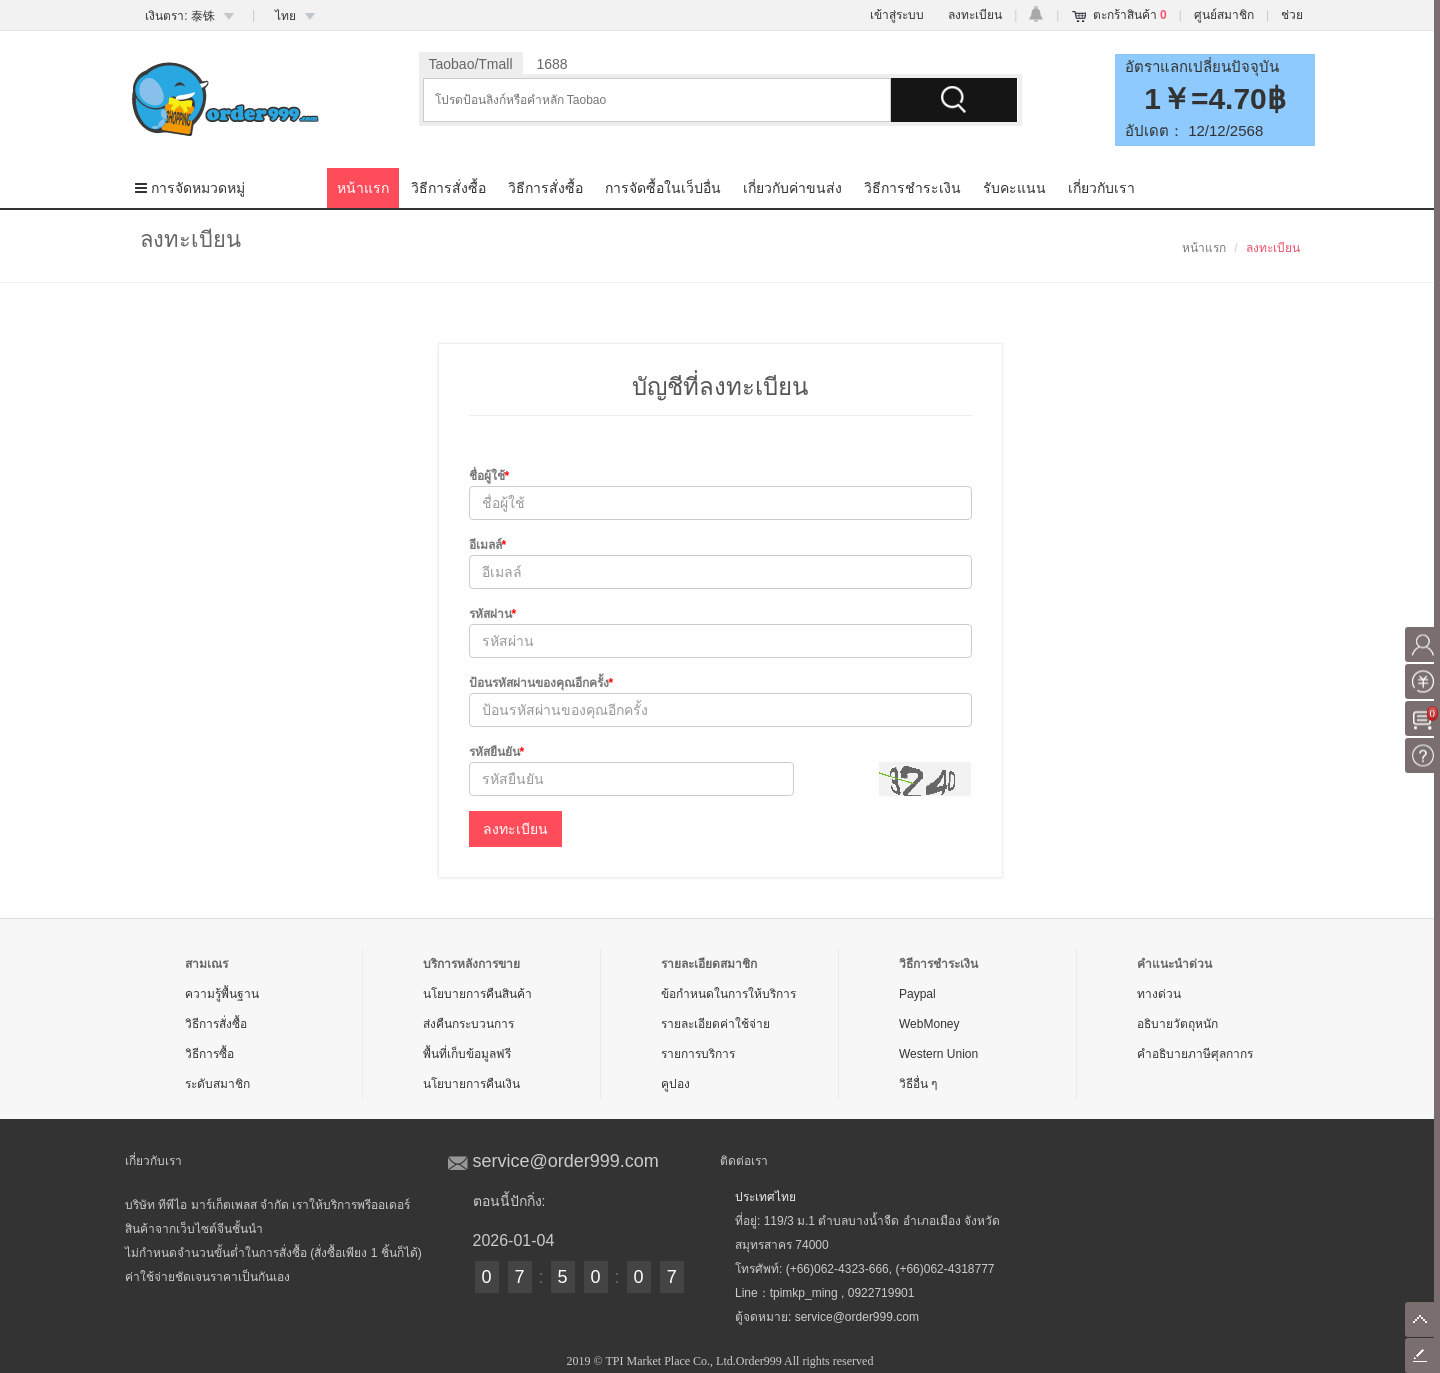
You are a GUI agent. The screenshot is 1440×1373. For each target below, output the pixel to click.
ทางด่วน (1159, 994)
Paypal (917, 994)
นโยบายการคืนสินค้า (477, 994)
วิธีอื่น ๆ (918, 1084)
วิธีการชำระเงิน (912, 188)
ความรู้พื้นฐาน (222, 994)
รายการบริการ (698, 1054)
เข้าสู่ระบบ (897, 15)
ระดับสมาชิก (217, 1084)
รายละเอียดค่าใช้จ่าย (715, 1024)
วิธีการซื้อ (209, 1054)
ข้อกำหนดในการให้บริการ (728, 994)
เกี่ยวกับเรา (1101, 188)
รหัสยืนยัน (497, 752)
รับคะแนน (1014, 188)
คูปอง (675, 1084)
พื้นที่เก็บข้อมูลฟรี (467, 1054)
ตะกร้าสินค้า (1130, 15)
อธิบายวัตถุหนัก (1177, 1024)
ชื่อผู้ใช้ (489, 476)
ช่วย (1292, 15)
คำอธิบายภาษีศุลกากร (1195, 1054)
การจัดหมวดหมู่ (190, 188)
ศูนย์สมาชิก (1224, 15)
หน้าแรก (363, 188)
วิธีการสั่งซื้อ (448, 188)
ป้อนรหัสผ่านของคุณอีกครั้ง (541, 683)
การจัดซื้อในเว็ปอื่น (663, 188)
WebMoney (929, 1024)
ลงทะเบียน (975, 15)
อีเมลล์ (488, 545)
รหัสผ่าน (493, 614)
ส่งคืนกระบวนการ (468, 1024)
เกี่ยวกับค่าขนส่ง (792, 188)
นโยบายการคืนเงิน (471, 1084)
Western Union (938, 1054)
